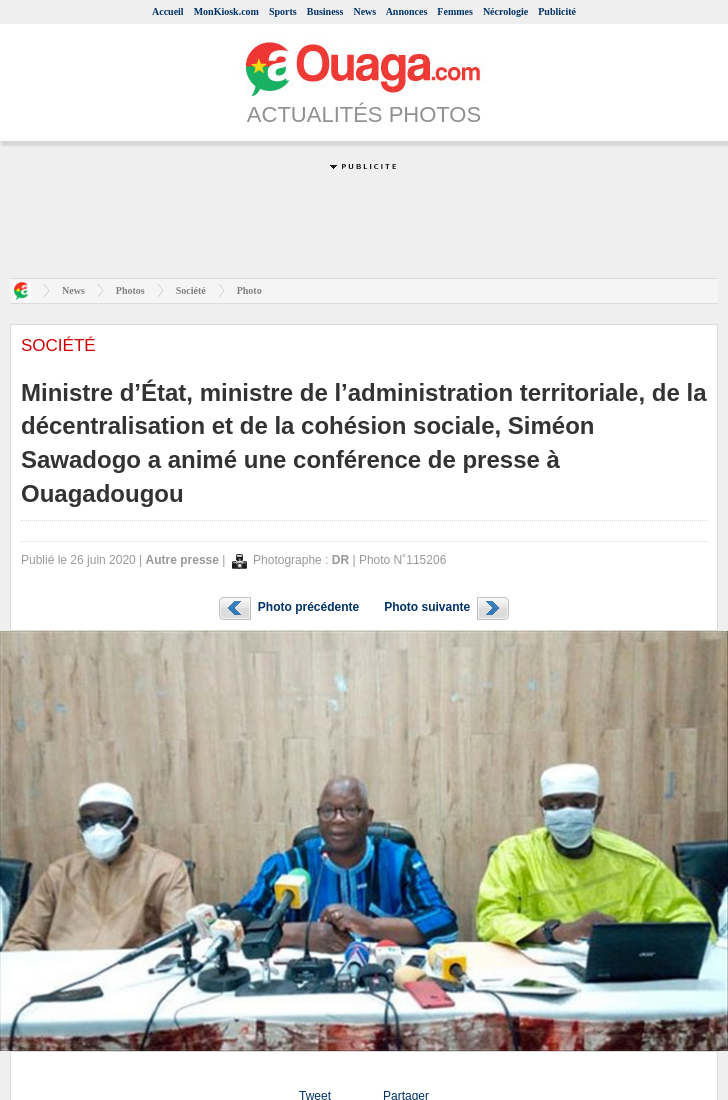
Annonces (407, 11)
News (364, 11)
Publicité (557, 11)
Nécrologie (505, 11)
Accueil (168, 11)
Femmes (455, 11)
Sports (283, 11)
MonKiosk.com (226, 11)
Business (325, 11)
